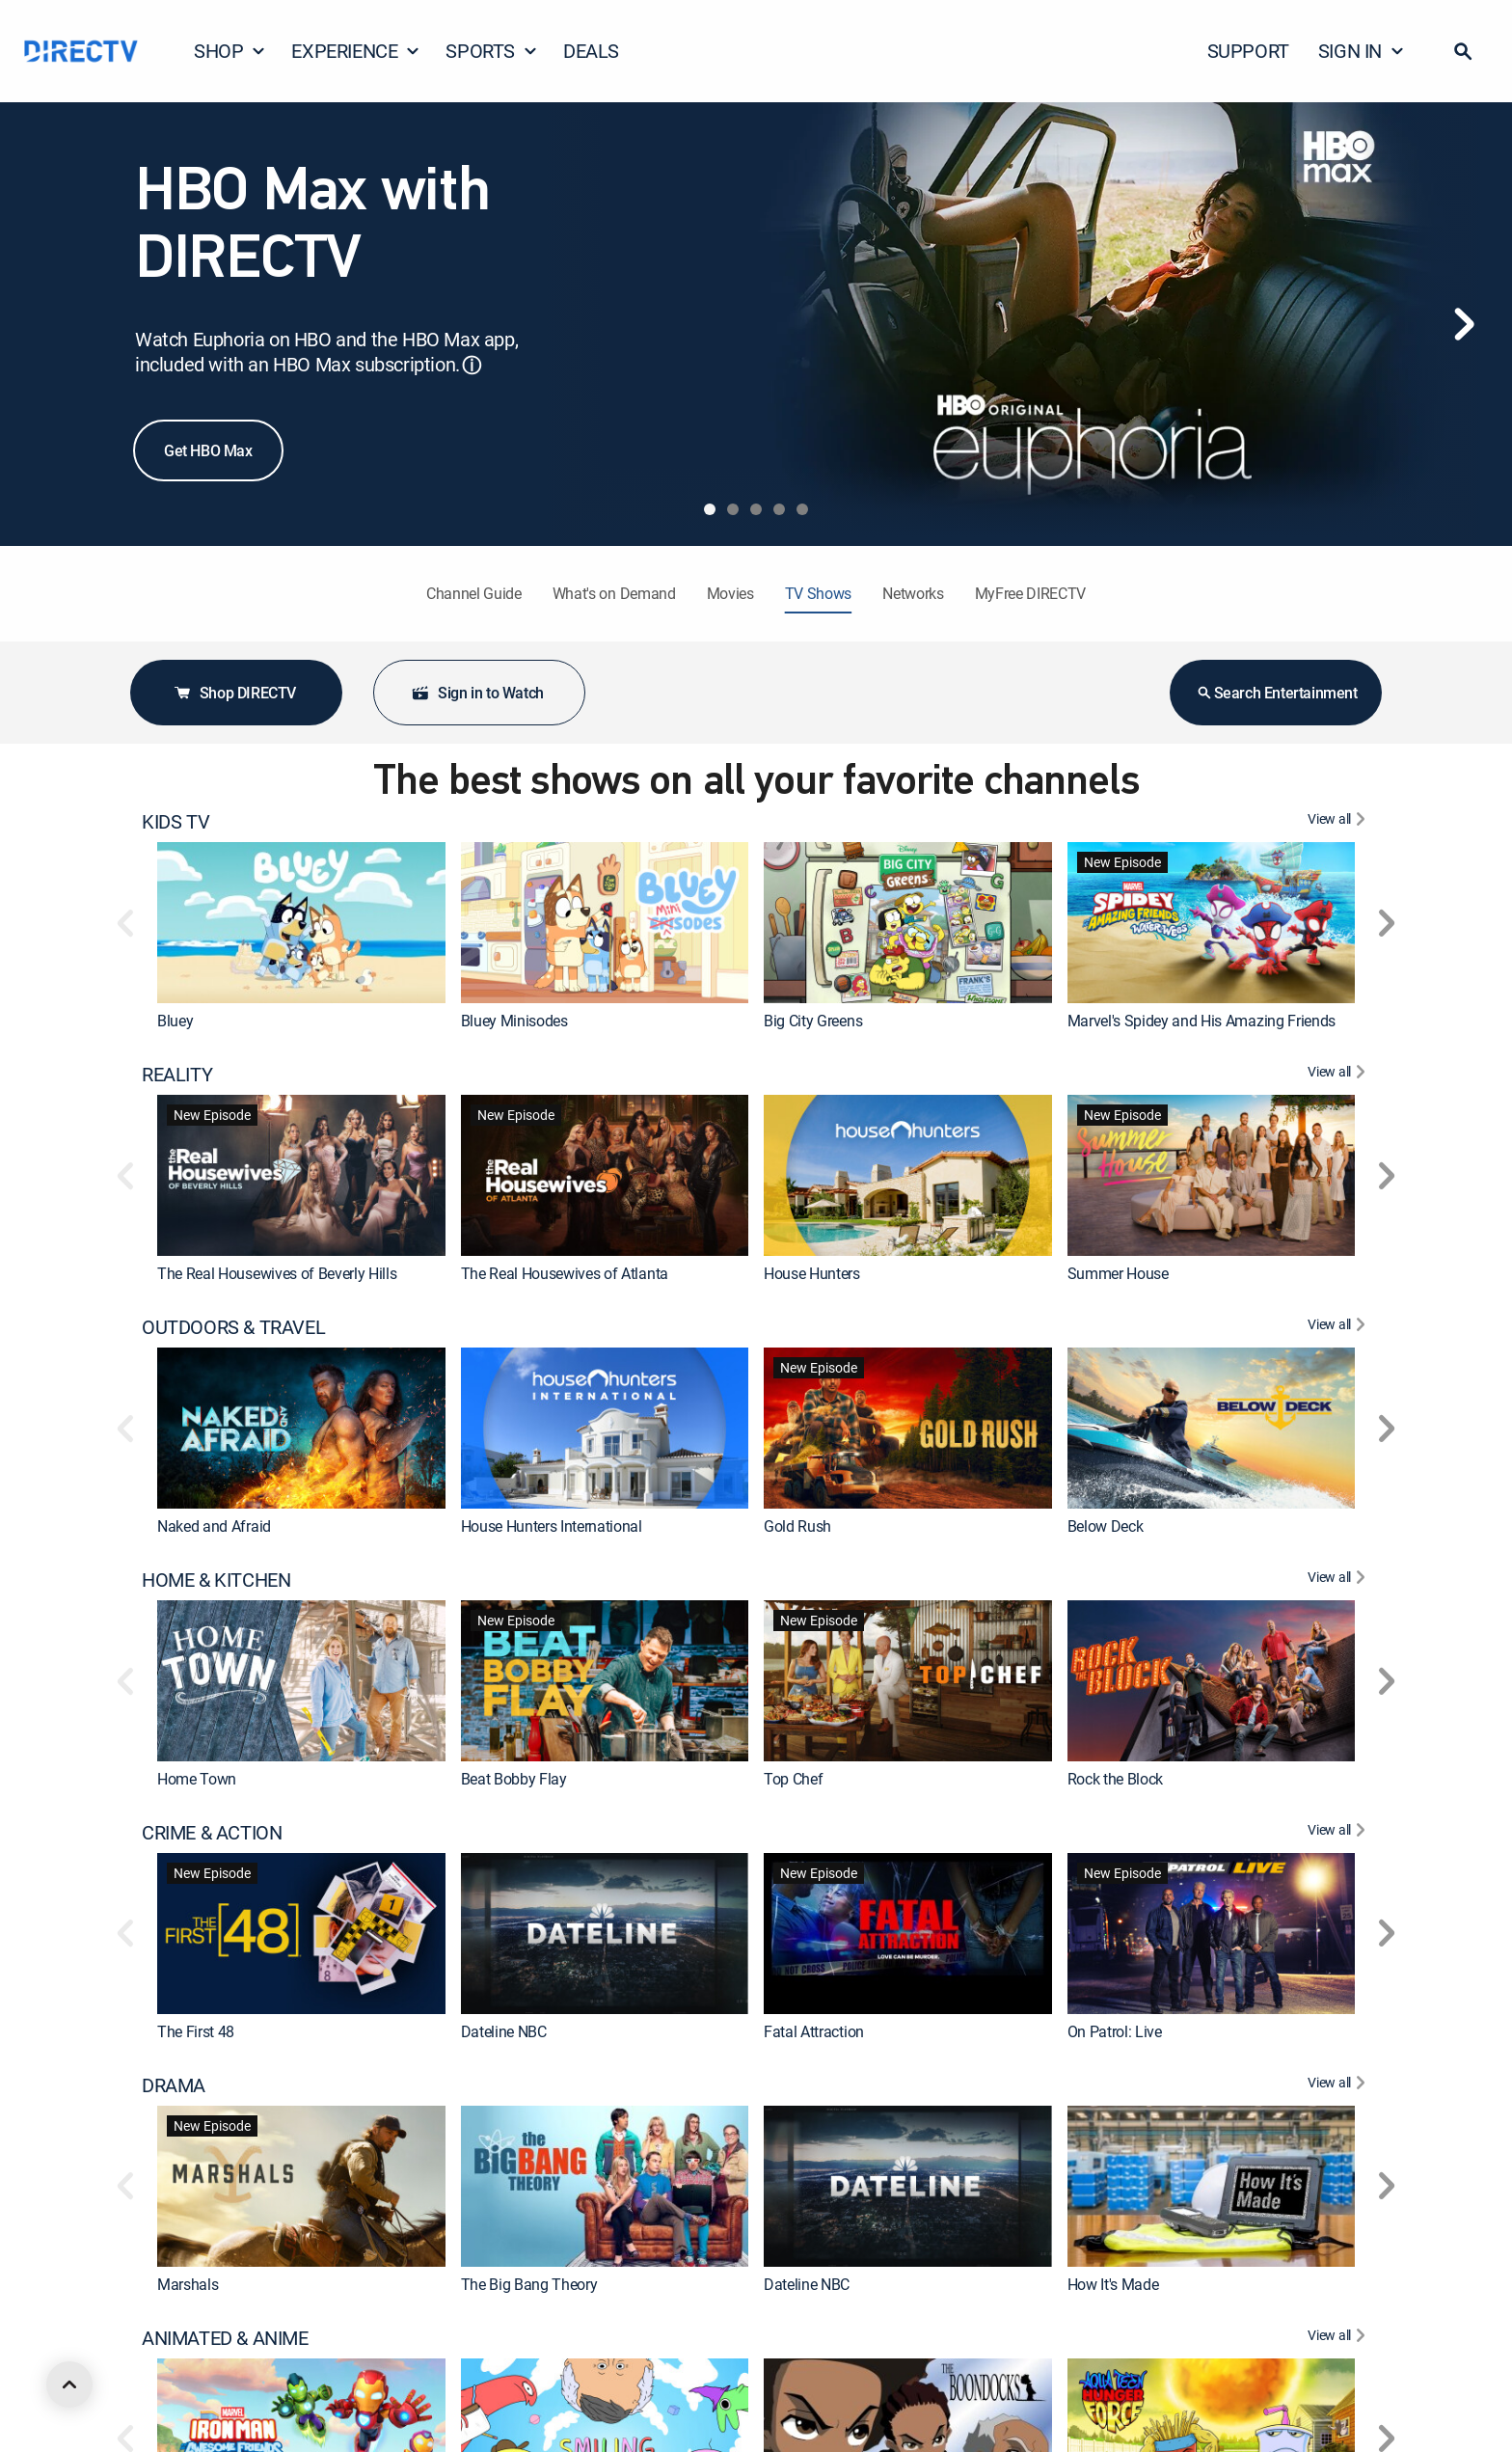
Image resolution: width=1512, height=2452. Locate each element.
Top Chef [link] (793, 1778)
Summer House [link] (1118, 1273)
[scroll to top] (69, 2384)
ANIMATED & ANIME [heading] (225, 2338)
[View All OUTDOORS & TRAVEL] (1339, 1327)
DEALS (591, 51)
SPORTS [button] (492, 51)
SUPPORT (1248, 51)
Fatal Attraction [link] (814, 2031)
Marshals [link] (187, 2284)
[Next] (1463, 324)
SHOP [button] (230, 51)
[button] (1463, 51)
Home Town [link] (196, 1778)
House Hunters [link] (812, 1273)
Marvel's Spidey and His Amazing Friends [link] (1201, 1020)
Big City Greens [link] (813, 1020)
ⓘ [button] (471, 365)
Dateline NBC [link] (504, 2031)
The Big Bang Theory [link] (529, 2284)
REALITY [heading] (177, 1074)
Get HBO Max (208, 450)
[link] (301, 922)
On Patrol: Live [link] (1114, 2031)
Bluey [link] (175, 1020)
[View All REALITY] (1339, 1074)
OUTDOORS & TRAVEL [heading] (233, 1327)
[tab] (710, 509)
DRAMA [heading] (173, 2085)
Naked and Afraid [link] (214, 1526)
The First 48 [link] (195, 2031)
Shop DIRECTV (234, 692)
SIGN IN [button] (1361, 51)
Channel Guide (474, 593)
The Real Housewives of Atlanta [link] (564, 1273)
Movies (730, 593)
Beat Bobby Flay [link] (514, 1778)
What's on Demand (614, 593)
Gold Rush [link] (797, 1526)
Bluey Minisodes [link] (514, 1020)
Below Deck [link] (1105, 1526)
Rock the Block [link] (1115, 1778)
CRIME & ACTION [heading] (212, 1832)
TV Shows (818, 593)
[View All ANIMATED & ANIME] (1339, 2338)
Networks (912, 593)
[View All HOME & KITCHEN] (1339, 1580)
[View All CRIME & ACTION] (1339, 1832)
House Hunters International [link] (551, 1526)
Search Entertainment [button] (1276, 692)
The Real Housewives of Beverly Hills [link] (276, 1273)
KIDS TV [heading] (175, 821)
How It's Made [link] (1113, 2284)
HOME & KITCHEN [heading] (216, 1580)
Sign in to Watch (477, 692)
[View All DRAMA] (1339, 2085)
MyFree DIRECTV (1031, 593)
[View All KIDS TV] (1339, 821)
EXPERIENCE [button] (355, 51)
